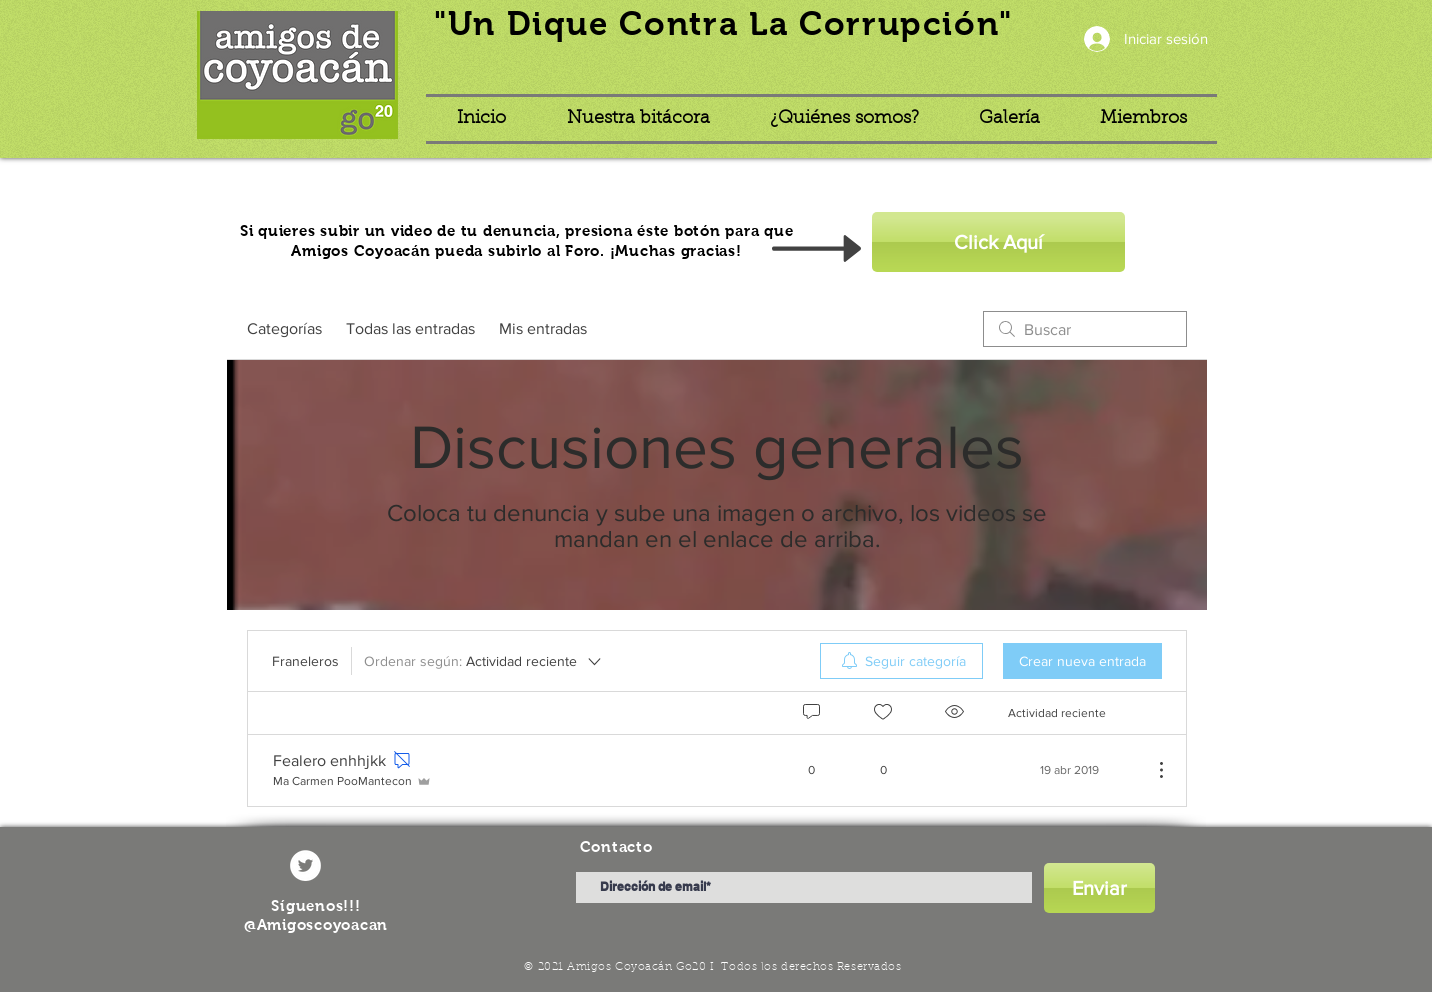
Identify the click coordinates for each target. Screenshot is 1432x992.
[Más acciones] (1151, 770)
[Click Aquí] (998, 242)
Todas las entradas (410, 328)
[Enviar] (1099, 888)
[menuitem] (901, 661)
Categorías (284, 328)
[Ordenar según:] (484, 661)
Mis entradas (543, 328)
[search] (1085, 329)
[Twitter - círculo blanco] (305, 865)
